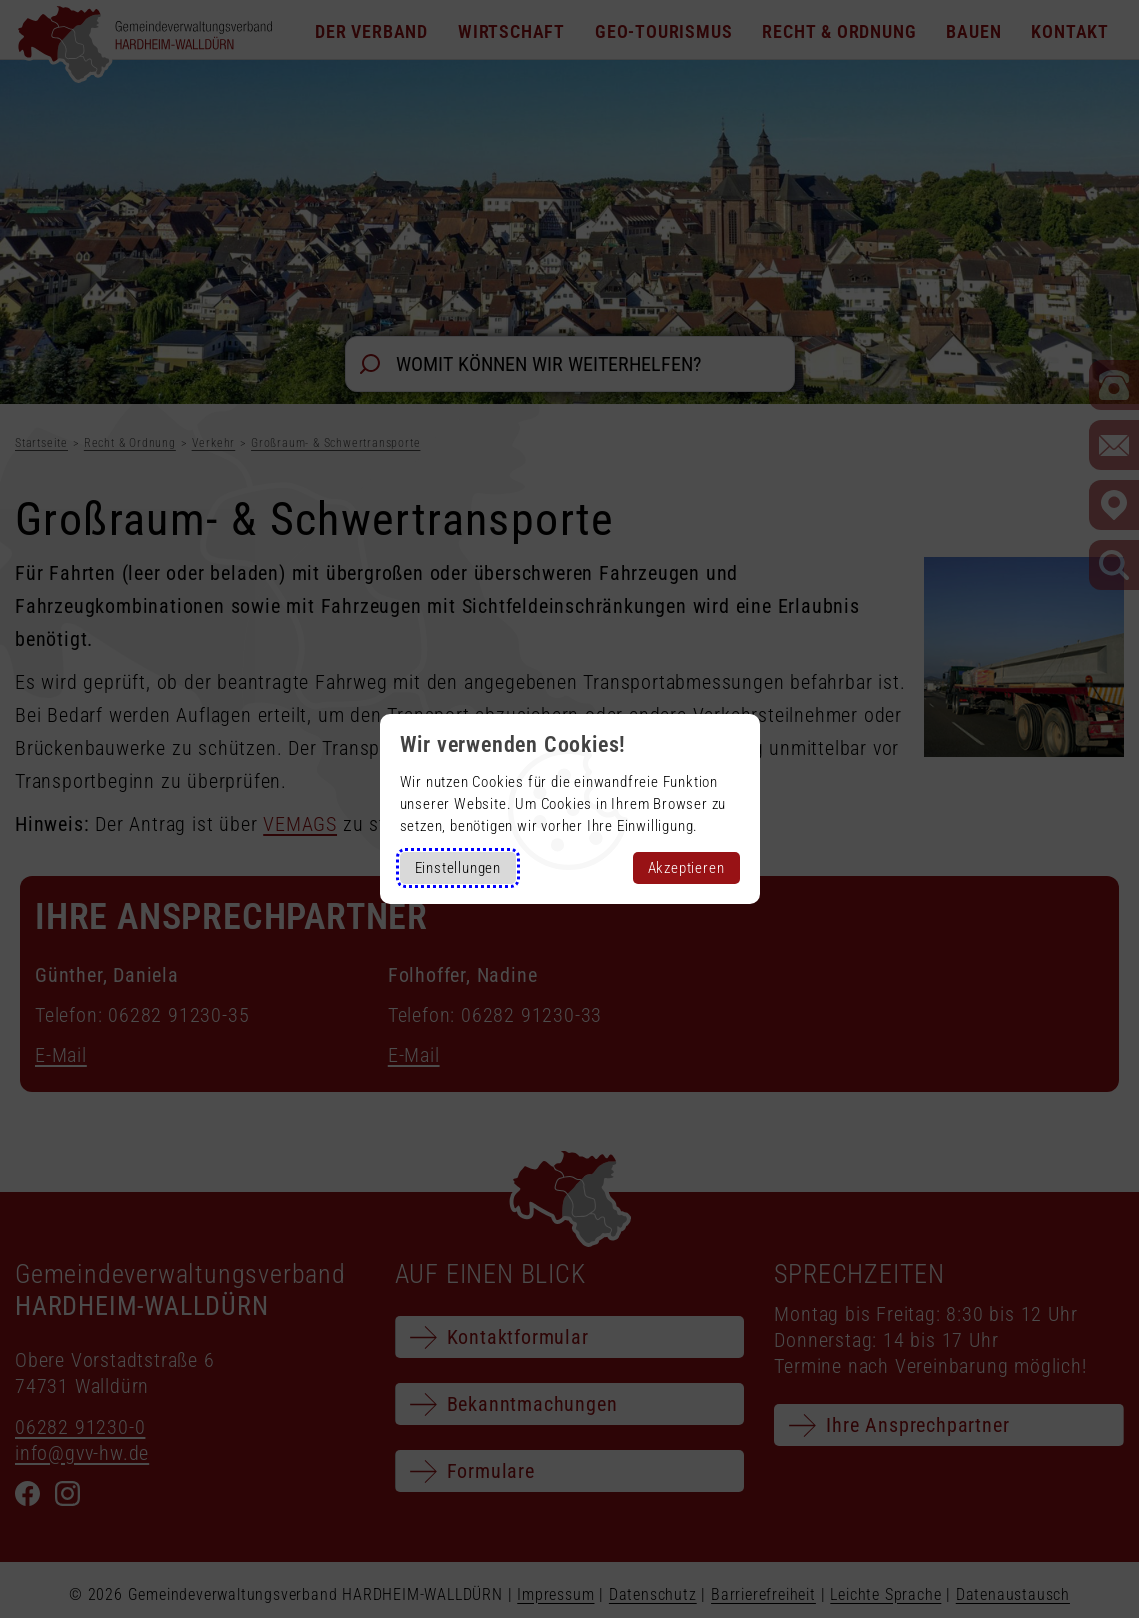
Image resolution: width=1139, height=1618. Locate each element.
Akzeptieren (686, 868)
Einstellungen (458, 868)
